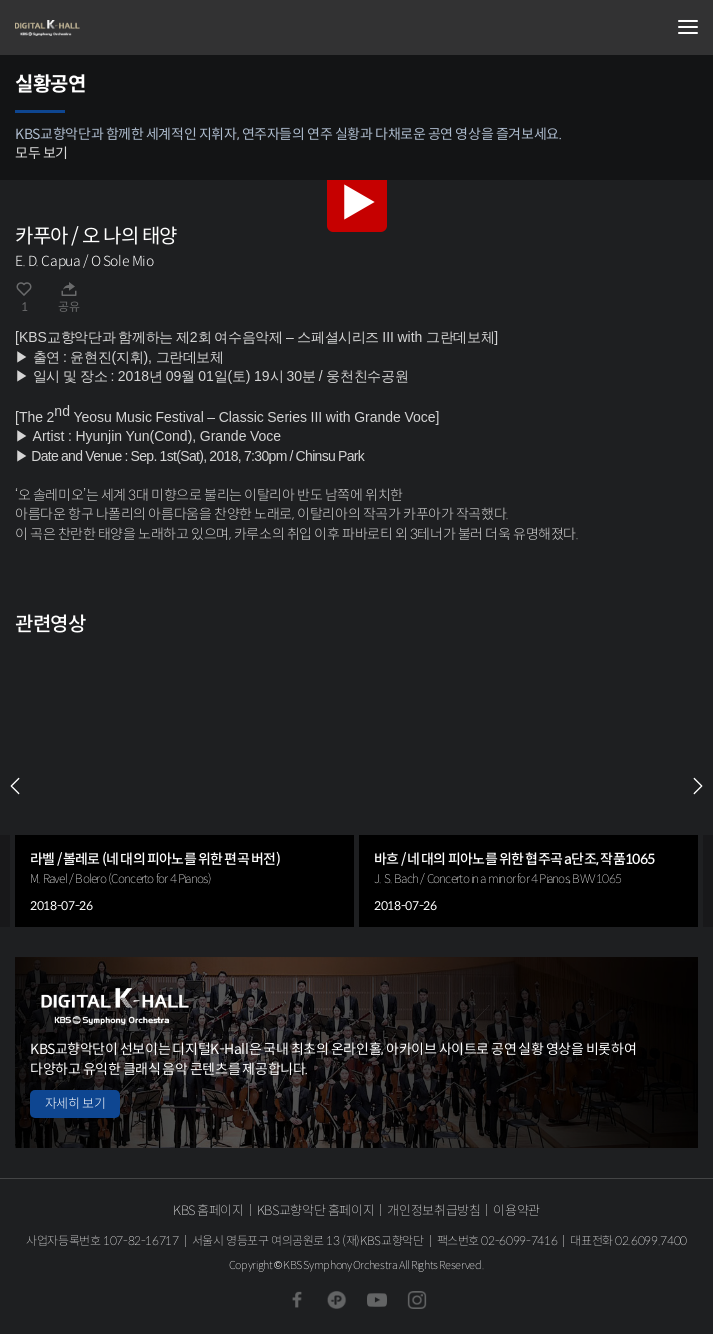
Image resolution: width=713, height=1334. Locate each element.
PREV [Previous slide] (15, 786)
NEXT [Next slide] (698, 786)
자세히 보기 (75, 1103)
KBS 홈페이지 (208, 1210)
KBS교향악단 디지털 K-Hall (115, 28)
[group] (184, 786)
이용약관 (516, 1210)
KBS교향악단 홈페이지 (315, 1210)
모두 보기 (41, 153)
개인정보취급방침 (433, 1210)
